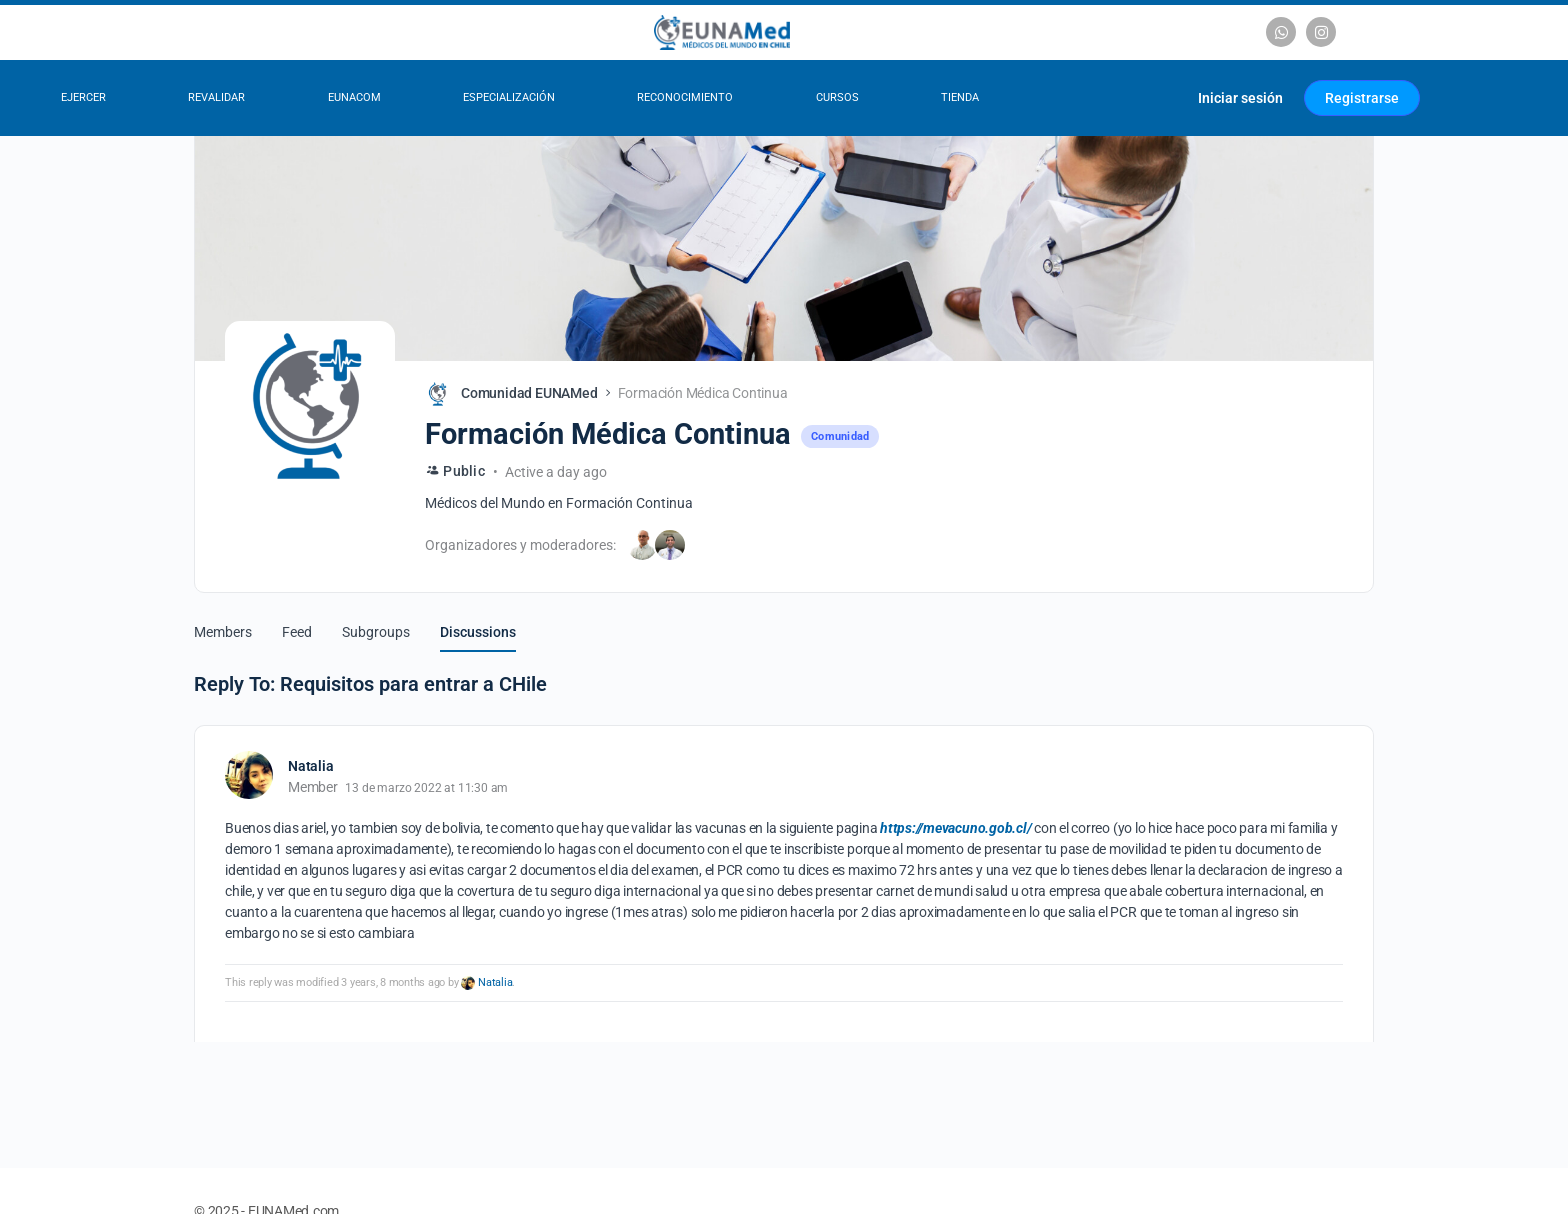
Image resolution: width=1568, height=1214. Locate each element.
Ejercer (83, 97)
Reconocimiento (685, 97)
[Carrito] (1158, 98)
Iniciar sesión (1240, 98)
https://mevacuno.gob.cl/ (955, 828)
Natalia (495, 982)
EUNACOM (354, 97)
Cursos (837, 97)
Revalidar (216, 97)
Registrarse (1362, 98)
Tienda (960, 97)
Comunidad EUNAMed (529, 393)
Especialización (509, 97)
